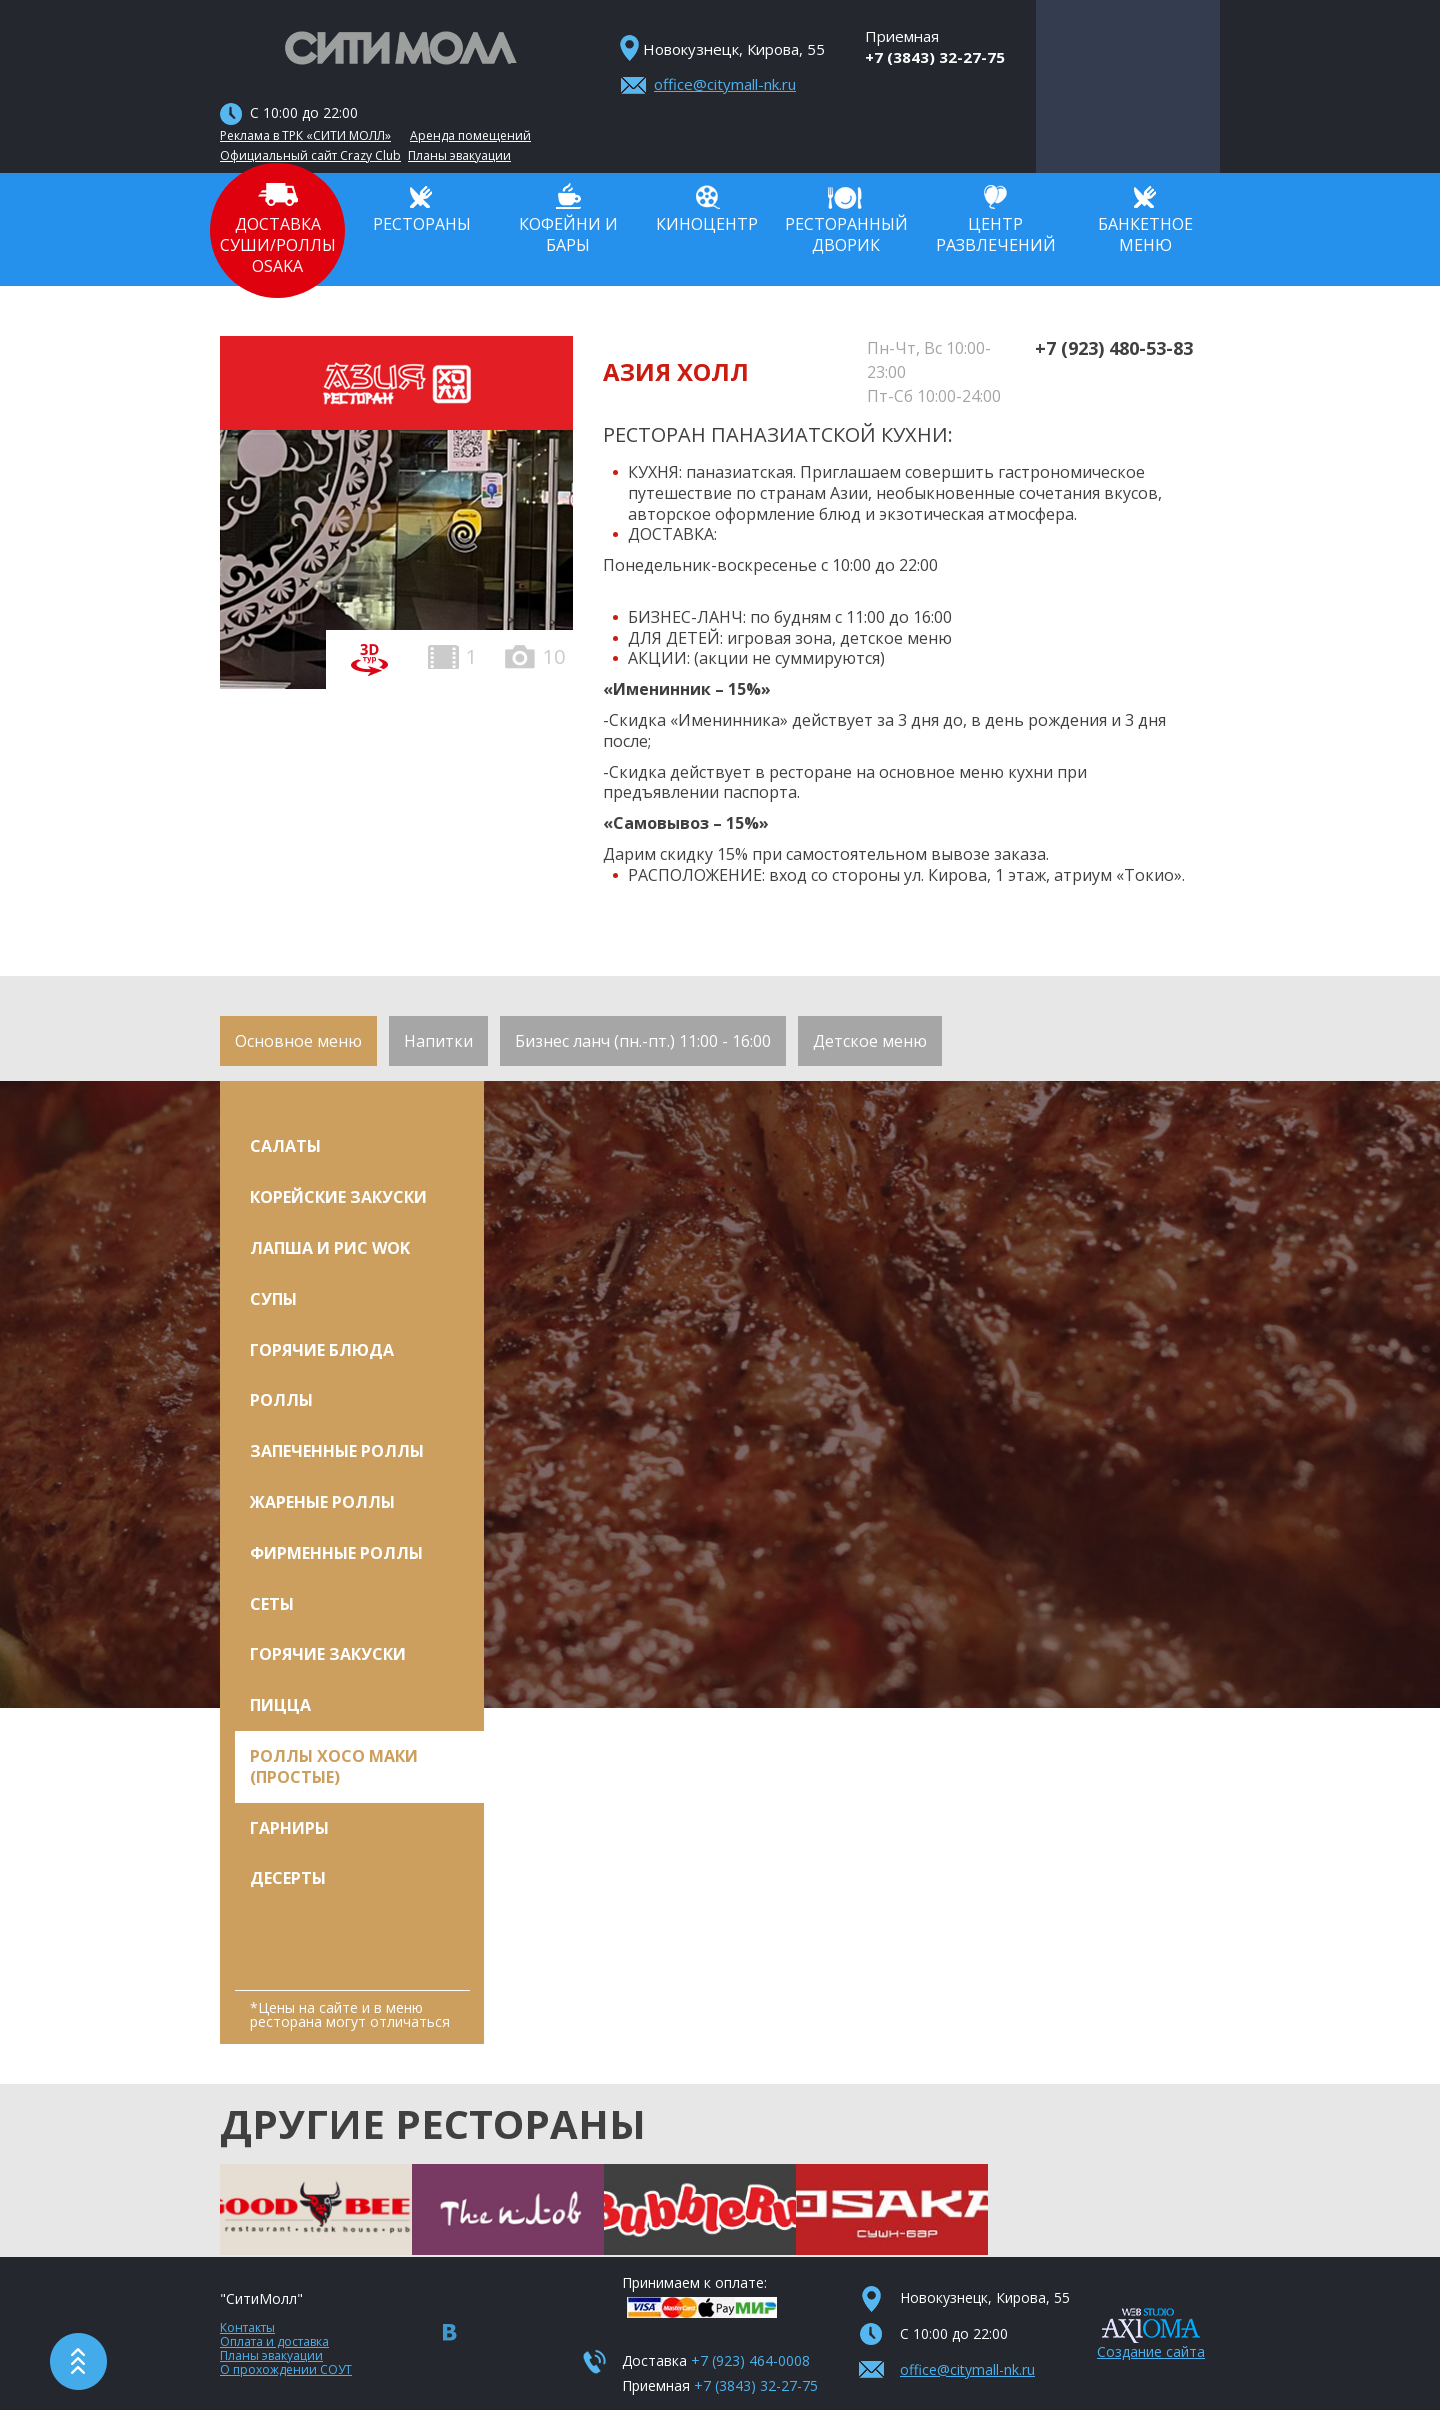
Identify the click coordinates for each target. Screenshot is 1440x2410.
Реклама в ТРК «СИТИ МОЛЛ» (305, 136)
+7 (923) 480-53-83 (1114, 348)
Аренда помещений (470, 136)
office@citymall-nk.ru (725, 84)
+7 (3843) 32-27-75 (935, 57)
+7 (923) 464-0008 (750, 2360)
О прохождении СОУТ (286, 2369)
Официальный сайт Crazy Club (310, 156)
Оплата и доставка (274, 2341)
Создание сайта (1151, 2351)
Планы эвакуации (459, 156)
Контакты (247, 2327)
